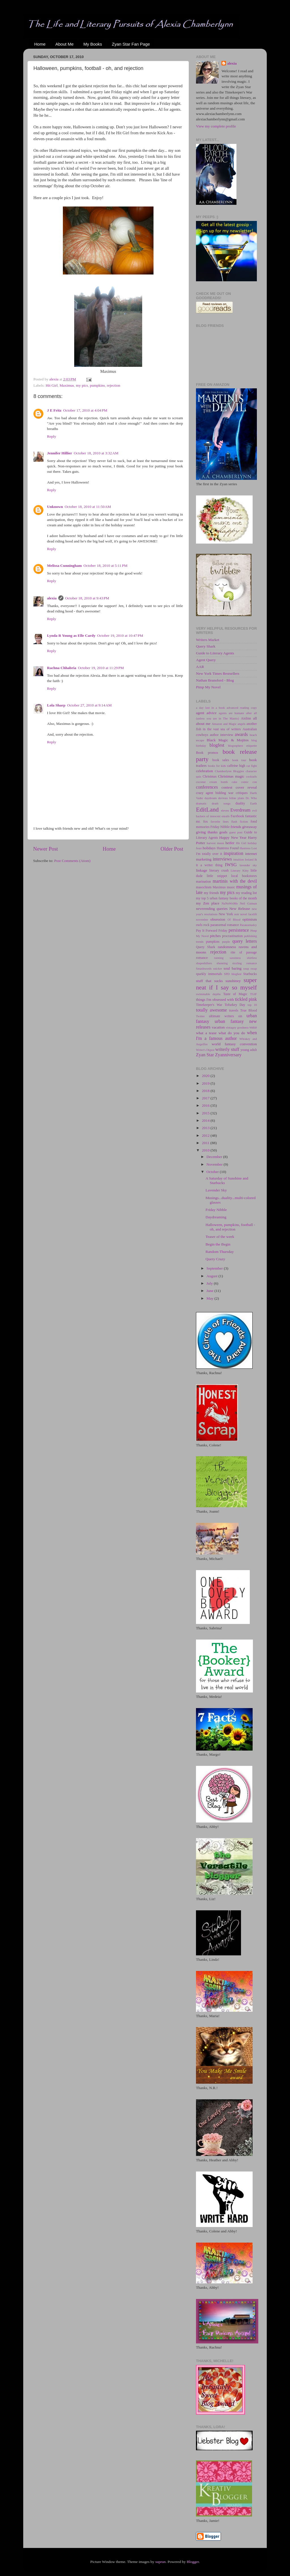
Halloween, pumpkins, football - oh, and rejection (230, 1227)
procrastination (232, 936)
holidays (209, 848)
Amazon (217, 723)
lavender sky (248, 865)
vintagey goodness (237, 1027)
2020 (206, 1076)
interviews (222, 859)
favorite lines (220, 821)
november (202, 919)
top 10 (252, 1004)
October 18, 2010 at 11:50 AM (88, 506)
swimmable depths (208, 994)
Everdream (240, 810)
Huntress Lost (248, 848)
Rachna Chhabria (61, 668)
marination (203, 881)
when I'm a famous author (226, 1035)
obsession (217, 919)
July (210, 1283)
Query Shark (206, 646)
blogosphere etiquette (242, 745)
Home (40, 44)
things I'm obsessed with (215, 999)
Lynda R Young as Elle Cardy (71, 635)
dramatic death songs (213, 803)
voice (253, 1027)
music (231, 887)
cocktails (251, 776)
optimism (249, 919)
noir (236, 914)
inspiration (233, 853)
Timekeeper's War (209, 1005)
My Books (92, 44)
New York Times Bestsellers (217, 673)
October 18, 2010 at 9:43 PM (87, 598)
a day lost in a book (210, 707)
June (210, 1291)
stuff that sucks (209, 981)
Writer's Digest (205, 1049)
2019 (206, 1083)
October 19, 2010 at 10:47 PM (120, 635)
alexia (52, 598)
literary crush (219, 870)
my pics (82, 385)
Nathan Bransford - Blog (215, 680)
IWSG (231, 864)
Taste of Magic (235, 994)
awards (241, 734)
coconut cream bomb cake (216, 782)
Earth (253, 803)
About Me (65, 44)
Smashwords (204, 968)
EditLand (207, 809)
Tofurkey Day (235, 1005)
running (219, 957)
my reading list (246, 893)
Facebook (237, 816)
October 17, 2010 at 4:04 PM (85, 410)
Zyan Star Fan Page (131, 44)
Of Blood (233, 919)
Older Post (172, 849)
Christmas (209, 776)
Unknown (55, 506)
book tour (239, 760)
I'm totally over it (209, 854)
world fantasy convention (234, 1044)
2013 (206, 1128)
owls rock (203, 925)
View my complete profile (216, 126)
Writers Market (207, 640)
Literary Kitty (240, 870)
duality (240, 803)
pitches (215, 936)
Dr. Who (251, 798)
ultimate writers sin (225, 1016)
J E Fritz (54, 410)
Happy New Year (232, 837)
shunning (222, 963)
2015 (206, 1113)
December (214, 1157)
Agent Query (206, 660)
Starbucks (250, 974)
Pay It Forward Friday (211, 931)
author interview (221, 735)
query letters (244, 941)
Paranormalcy (248, 925)
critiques (242, 793)
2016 (206, 1105)
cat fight (251, 765)
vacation (218, 1027)
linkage (201, 870)
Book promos (207, 753)
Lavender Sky (216, 1190)
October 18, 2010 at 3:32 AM (96, 453)
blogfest (217, 745)
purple (226, 941)
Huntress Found (228, 848)
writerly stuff (227, 1049)
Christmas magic (231, 776)
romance (202, 958)
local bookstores (244, 876)
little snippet (217, 876)
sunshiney (233, 981)
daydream (211, 798)
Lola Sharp (56, 705)
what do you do (231, 1033)
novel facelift (248, 914)
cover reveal (246, 787)
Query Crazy (215, 1259)
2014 (206, 1120)
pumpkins (97, 385)
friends (236, 827)
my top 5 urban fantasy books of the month (226, 898)
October (213, 1172)
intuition (238, 859)
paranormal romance (224, 925)
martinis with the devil (235, 881)
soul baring (232, 968)
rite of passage (244, 952)
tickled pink (246, 999)
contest (226, 787)
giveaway (249, 827)
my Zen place (207, 903)
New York (226, 914)
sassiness (235, 957)
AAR (200, 667)
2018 (206, 1091)
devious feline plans (231, 798)
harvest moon (215, 843)
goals (223, 832)
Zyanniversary (228, 1054)
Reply (51, 436)
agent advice (206, 713)
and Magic (229, 723)
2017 (206, 1098)
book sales (220, 760)
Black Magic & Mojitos (228, 740)
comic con (249, 782)
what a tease (206, 1033)
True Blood (248, 1010)
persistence (239, 930)
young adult (248, 1050)
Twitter (200, 1016)
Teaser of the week (220, 1236)
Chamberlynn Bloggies (229, 771)
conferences (207, 787)
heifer (229, 843)
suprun (160, 2562)
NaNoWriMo (230, 903)
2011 (206, 1143)
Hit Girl (51, 385)
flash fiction (239, 821)
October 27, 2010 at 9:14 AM (89, 705)
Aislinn (246, 718)
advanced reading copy (242, 707)
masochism (204, 887)
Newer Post (45, 849)
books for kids (217, 765)
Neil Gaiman (248, 903)
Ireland (249, 859)
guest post (236, 832)
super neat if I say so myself (226, 984)
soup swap (250, 968)
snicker (217, 968)
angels (242, 723)
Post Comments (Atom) (72, 861)
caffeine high (236, 766)
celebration (204, 771)
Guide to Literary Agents (215, 653)
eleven (225, 810)
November (214, 1164)
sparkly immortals (209, 974)
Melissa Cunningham (64, 565)
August (212, 1276)
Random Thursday (220, 1251)
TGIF (253, 994)
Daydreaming (216, 1217)
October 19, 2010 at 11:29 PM (101, 668)
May (210, 1298)
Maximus (66, 385)
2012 (206, 1135)
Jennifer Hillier (59, 453)
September (215, 1268)
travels (233, 1010)
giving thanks (207, 832)
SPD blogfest (232, 974)
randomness (227, 947)
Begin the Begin (218, 1244)
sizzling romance (244, 963)
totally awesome (211, 1010)
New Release (239, 908)
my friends (211, 893)
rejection (113, 385)
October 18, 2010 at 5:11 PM (105, 565)
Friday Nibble (220, 827)
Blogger (193, 2562)
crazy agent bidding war (214, 793)
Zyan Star (205, 1054)
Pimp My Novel (208, 687)
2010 (206, 1150)
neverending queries (212, 908)
